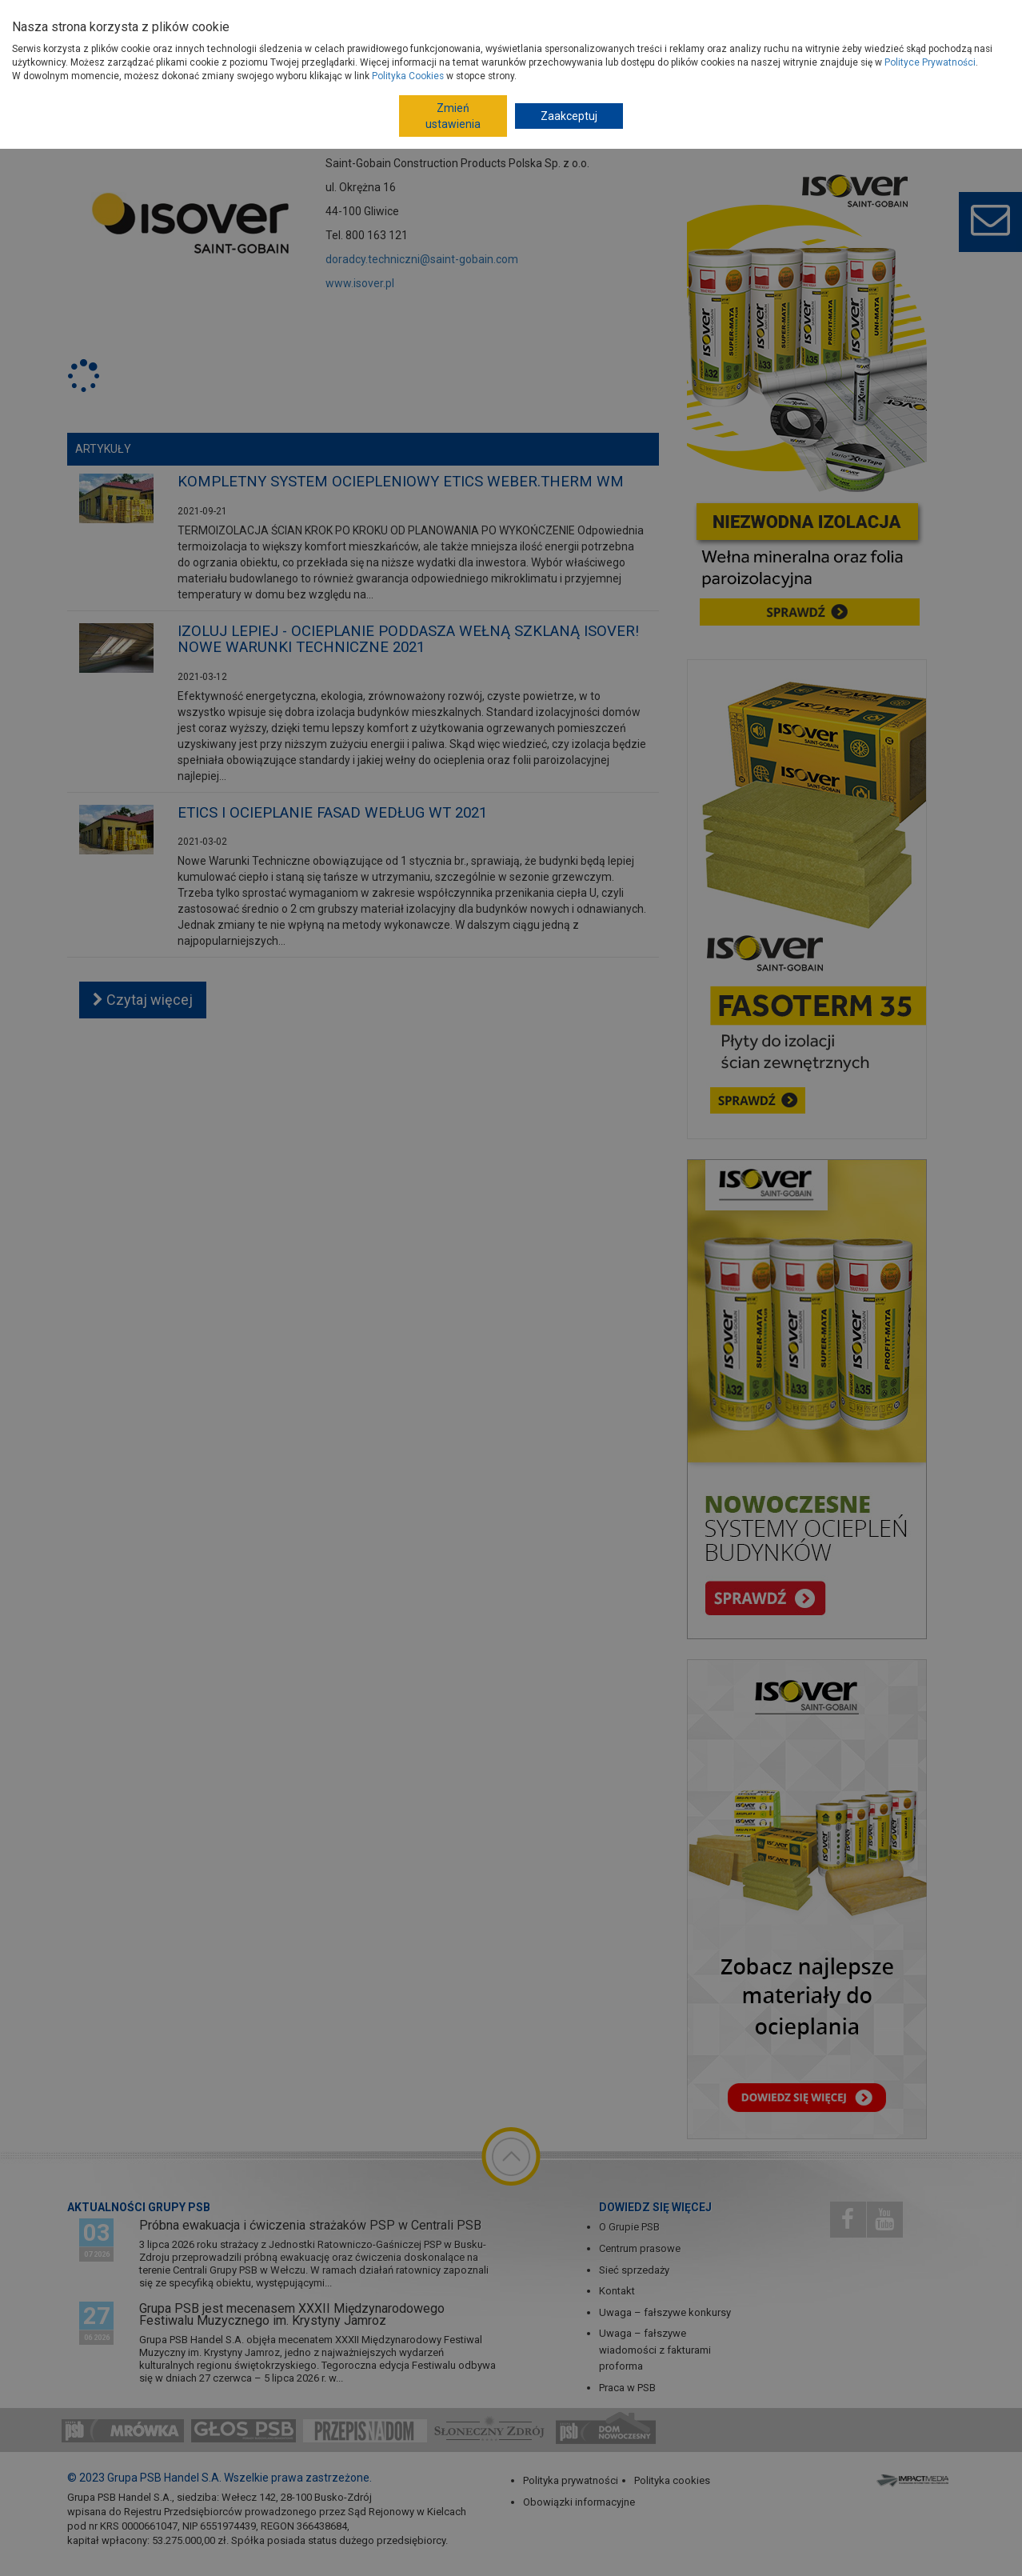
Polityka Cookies (408, 76)
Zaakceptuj (569, 116)
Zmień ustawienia (453, 116)
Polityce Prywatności (930, 62)
